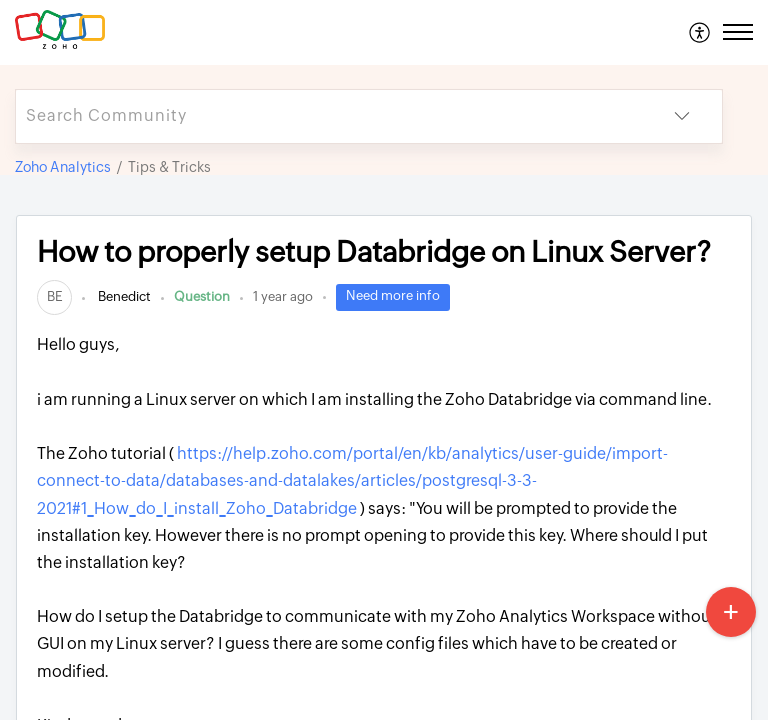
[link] (54, 296)
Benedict (123, 296)
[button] (700, 32)
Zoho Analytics (63, 167)
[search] (329, 116)
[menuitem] (700, 32)
